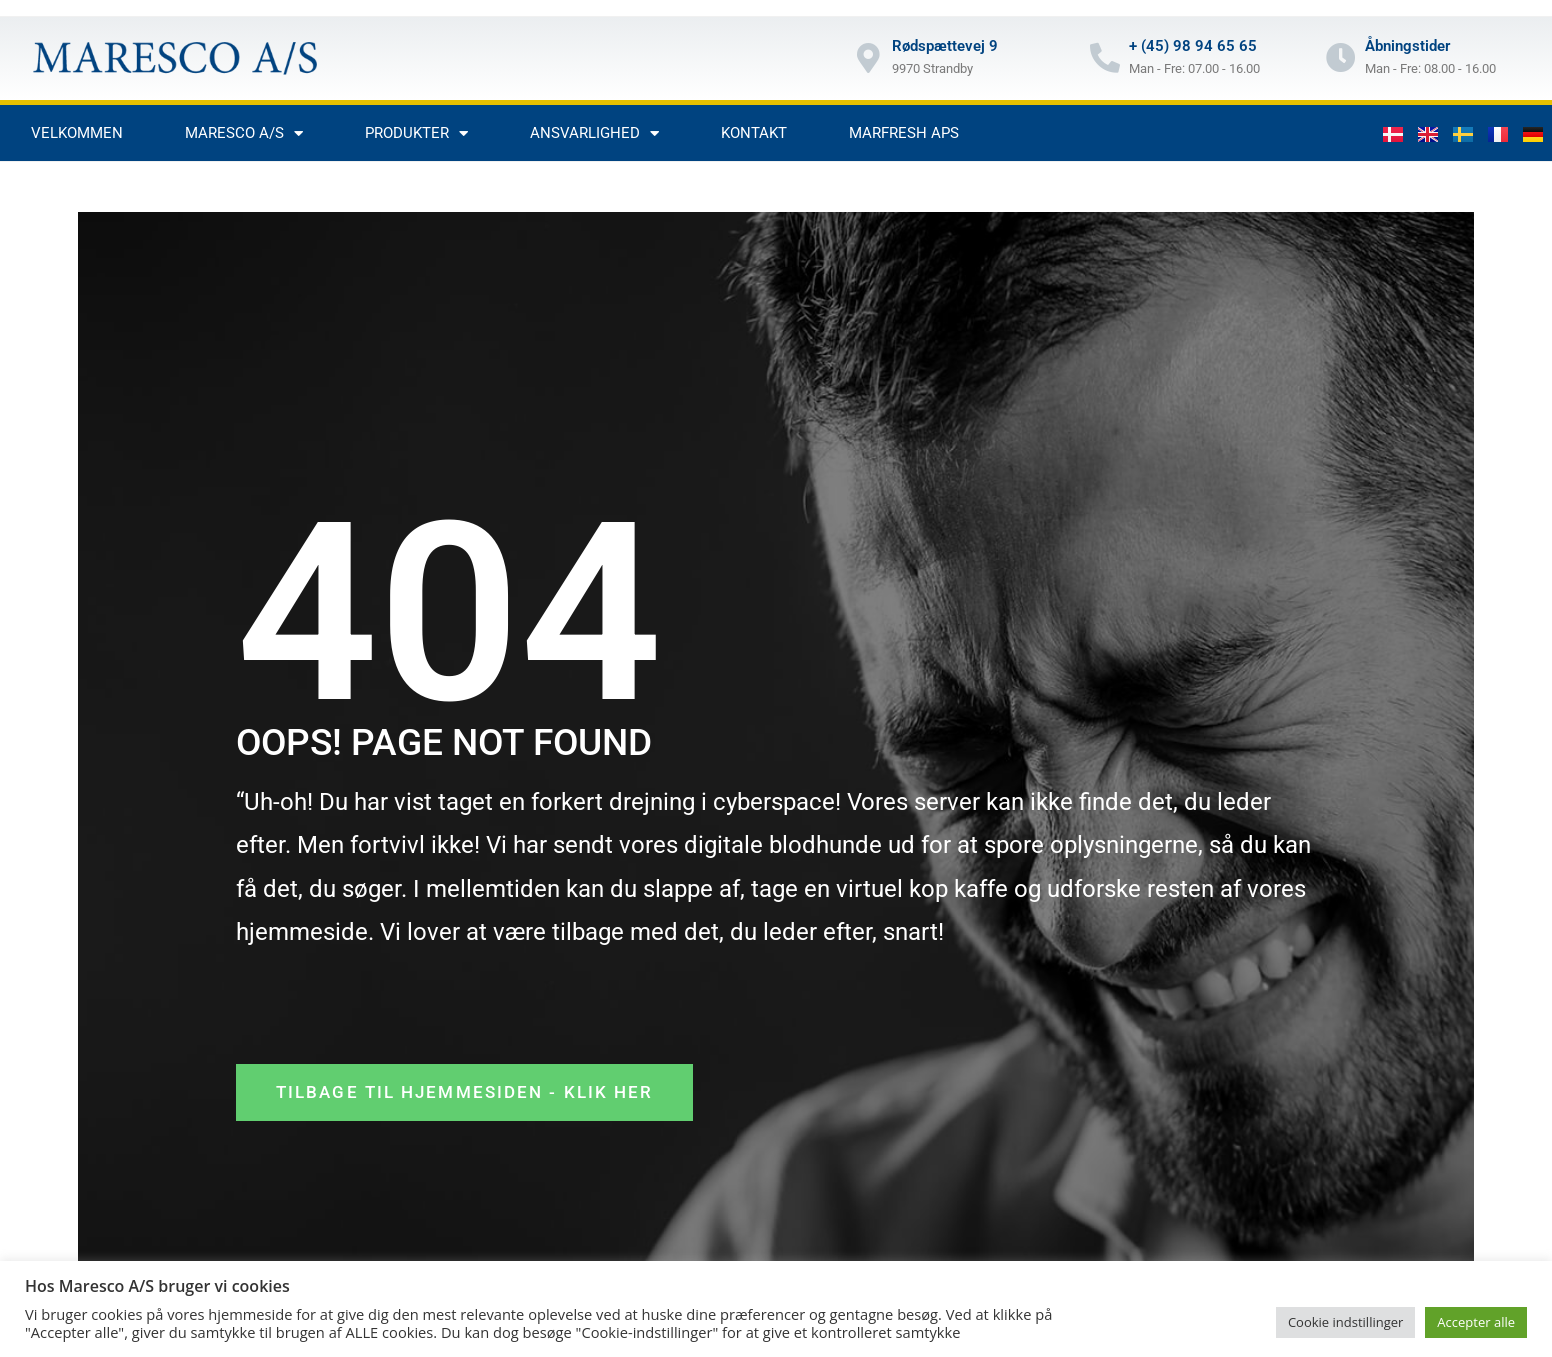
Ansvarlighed (594, 133)
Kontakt (754, 133)
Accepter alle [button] (1476, 1322)
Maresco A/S (244, 133)
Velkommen (77, 133)
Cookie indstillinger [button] (1345, 1322)
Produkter (416, 133)
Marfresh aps (904, 133)
